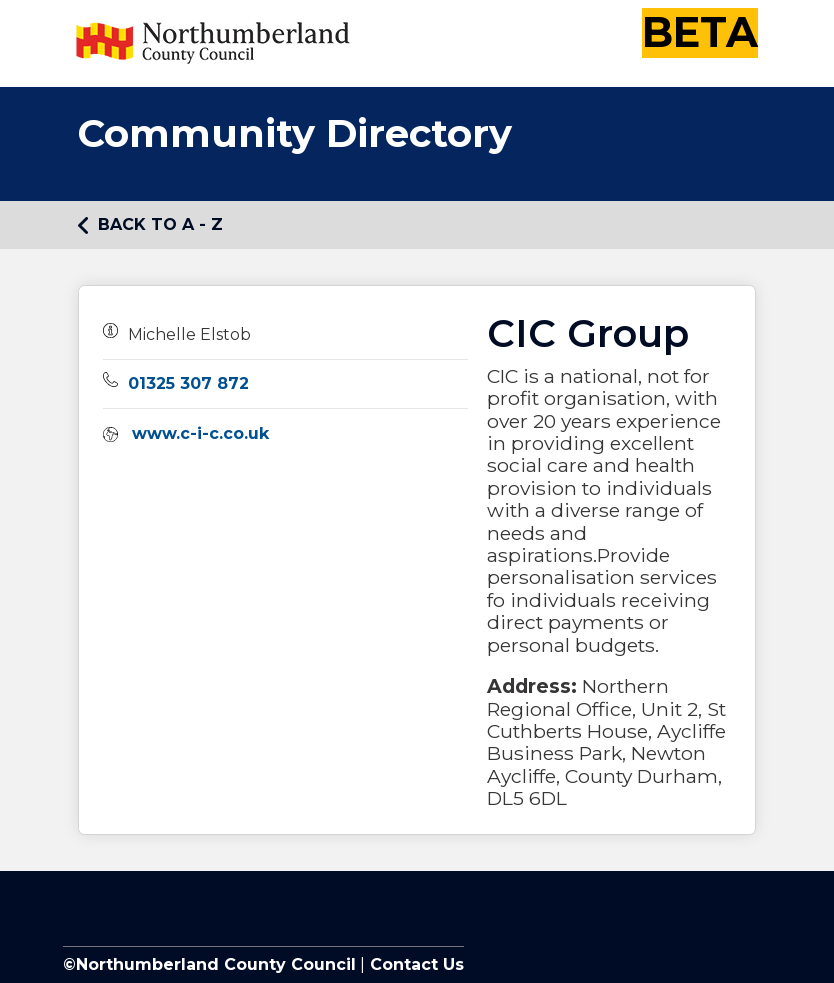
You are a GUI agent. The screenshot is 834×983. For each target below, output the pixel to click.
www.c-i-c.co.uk (200, 433)
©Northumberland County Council (209, 964)
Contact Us (414, 964)
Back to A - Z (150, 225)
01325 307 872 (188, 383)
